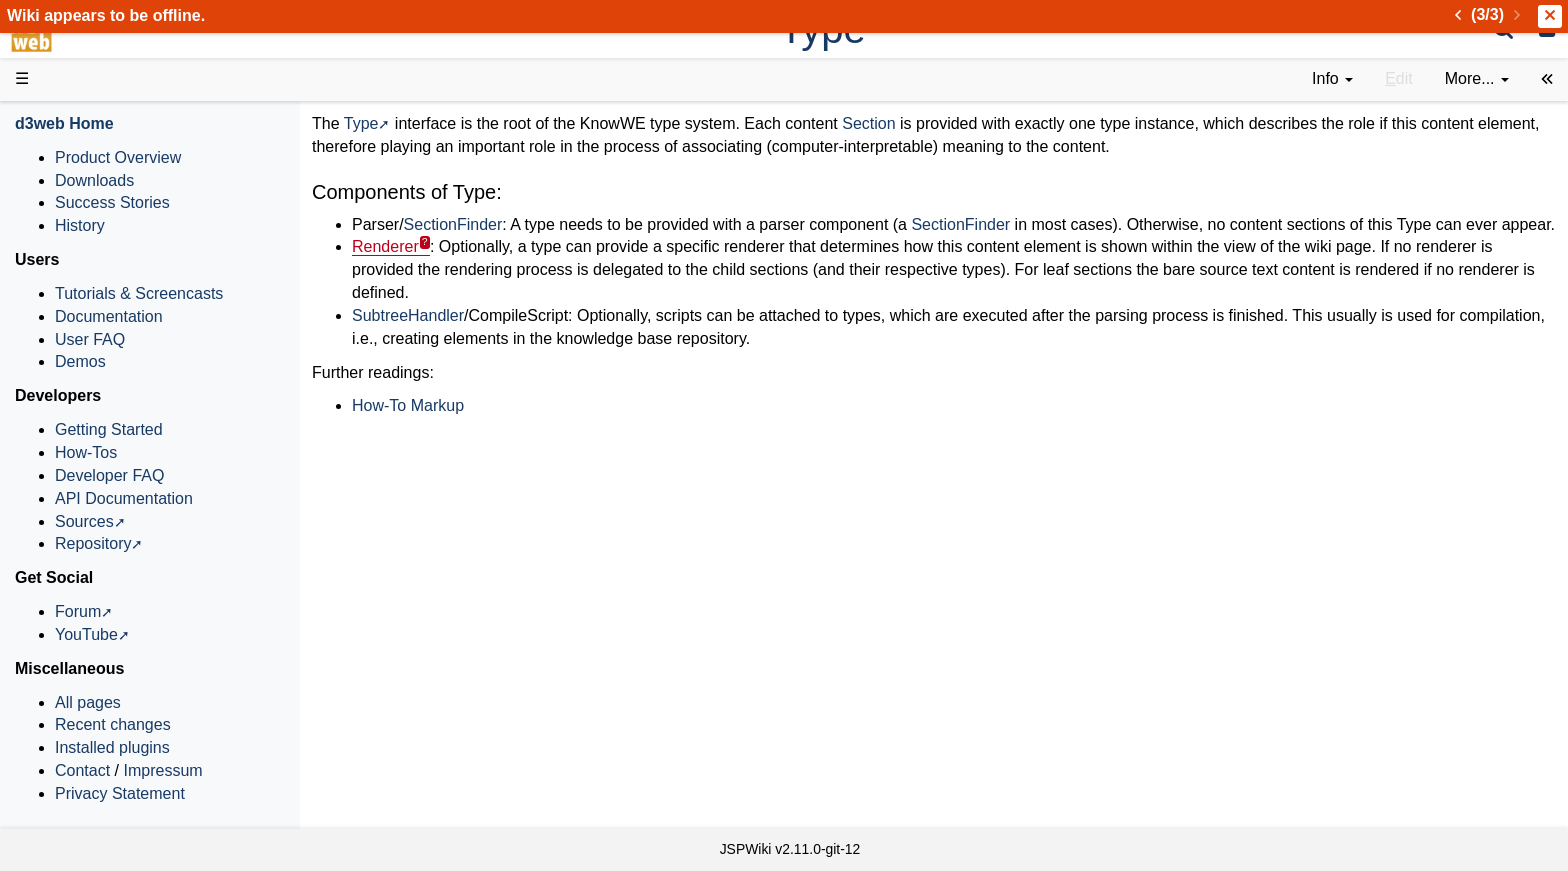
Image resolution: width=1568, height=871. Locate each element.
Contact (82, 770)
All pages (88, 702)
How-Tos (86, 452)
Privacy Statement (120, 793)
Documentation (109, 316)
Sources (84, 521)
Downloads (94, 180)
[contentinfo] (1332, 79)
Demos (80, 361)
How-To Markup (408, 405)
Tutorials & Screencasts (139, 293)
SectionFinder (453, 224)
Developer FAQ (109, 475)
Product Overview (118, 157)
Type (361, 123)
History (80, 225)
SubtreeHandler (408, 315)
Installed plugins (112, 747)
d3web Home (64, 123)
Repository (93, 543)
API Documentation (124, 498)
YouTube (86, 634)
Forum (78, 611)
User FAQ (90, 339)
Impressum (162, 770)
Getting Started (109, 429)
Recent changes (113, 724)
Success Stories (112, 202)
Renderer (385, 246)
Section (868, 123)
